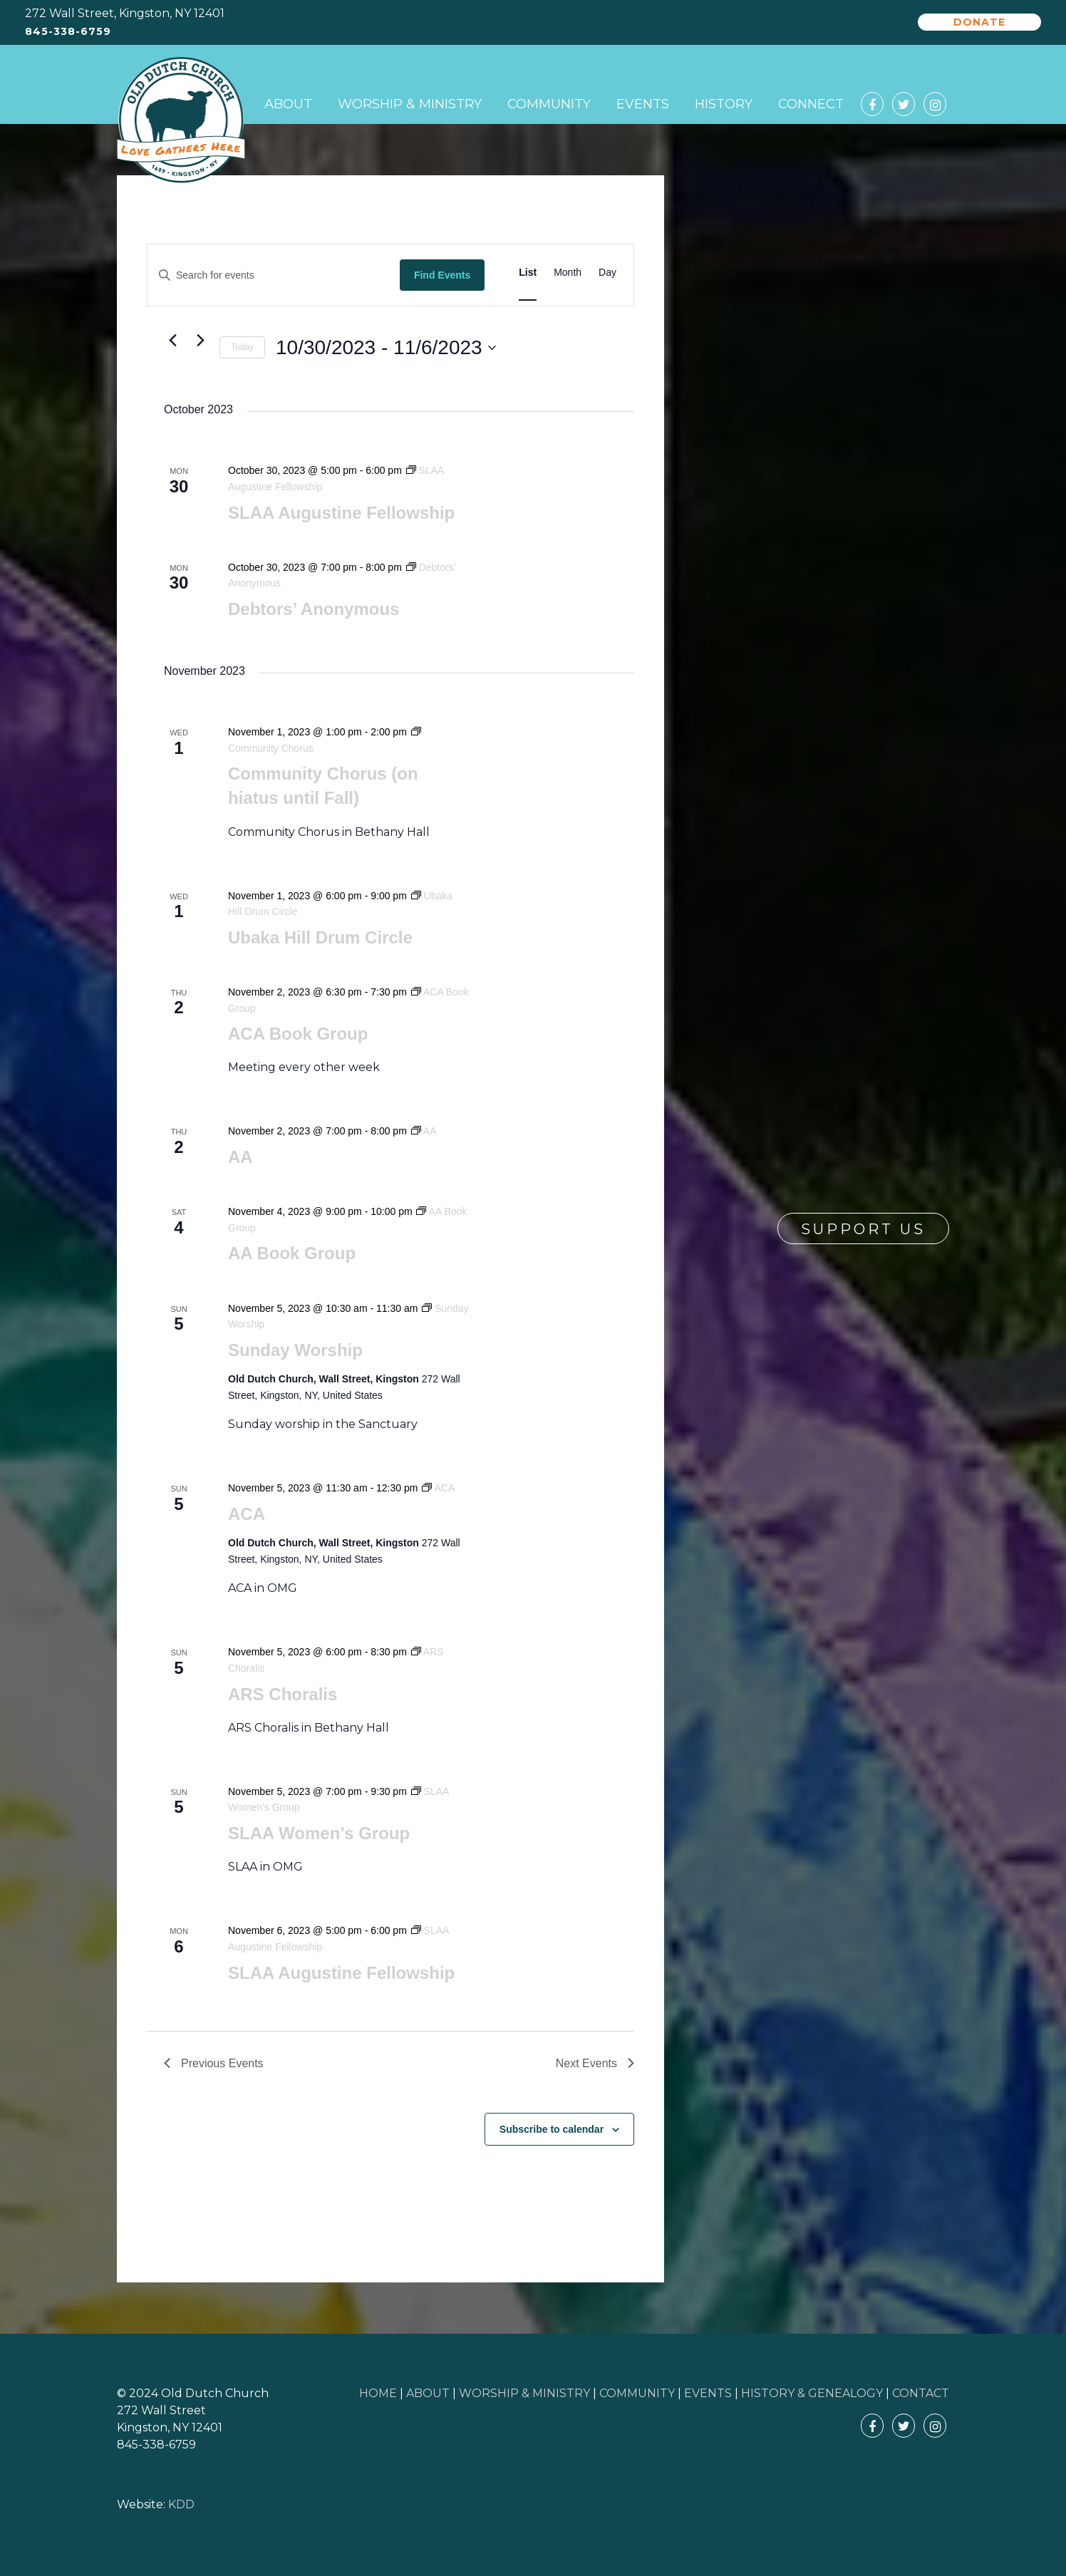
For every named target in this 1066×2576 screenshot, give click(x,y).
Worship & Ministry (410, 104)
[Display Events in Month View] (567, 272)
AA (240, 1157)
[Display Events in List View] (528, 272)
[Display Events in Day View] (607, 272)
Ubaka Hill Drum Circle (320, 937)
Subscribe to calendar (552, 2129)
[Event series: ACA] (438, 1488)
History (723, 104)
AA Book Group (292, 1253)
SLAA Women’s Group (319, 1833)
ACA (246, 1514)
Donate (979, 22)
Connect (811, 104)
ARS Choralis (282, 1694)
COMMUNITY (637, 2393)
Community (549, 104)
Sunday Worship (295, 1350)
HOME (378, 2393)
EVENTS (708, 2393)
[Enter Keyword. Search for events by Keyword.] (274, 275)
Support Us (863, 1229)
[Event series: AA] (424, 1131)
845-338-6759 (68, 32)
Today (242, 347)
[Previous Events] (172, 339)
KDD (181, 2504)
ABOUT (428, 2393)
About (288, 104)
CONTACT (920, 2393)
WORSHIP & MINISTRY (524, 2393)
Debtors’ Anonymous (313, 609)
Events (642, 104)
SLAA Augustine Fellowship (341, 512)
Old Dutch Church (181, 120)
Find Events (442, 275)
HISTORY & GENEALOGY (812, 2393)
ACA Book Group (298, 1033)
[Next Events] (200, 339)
